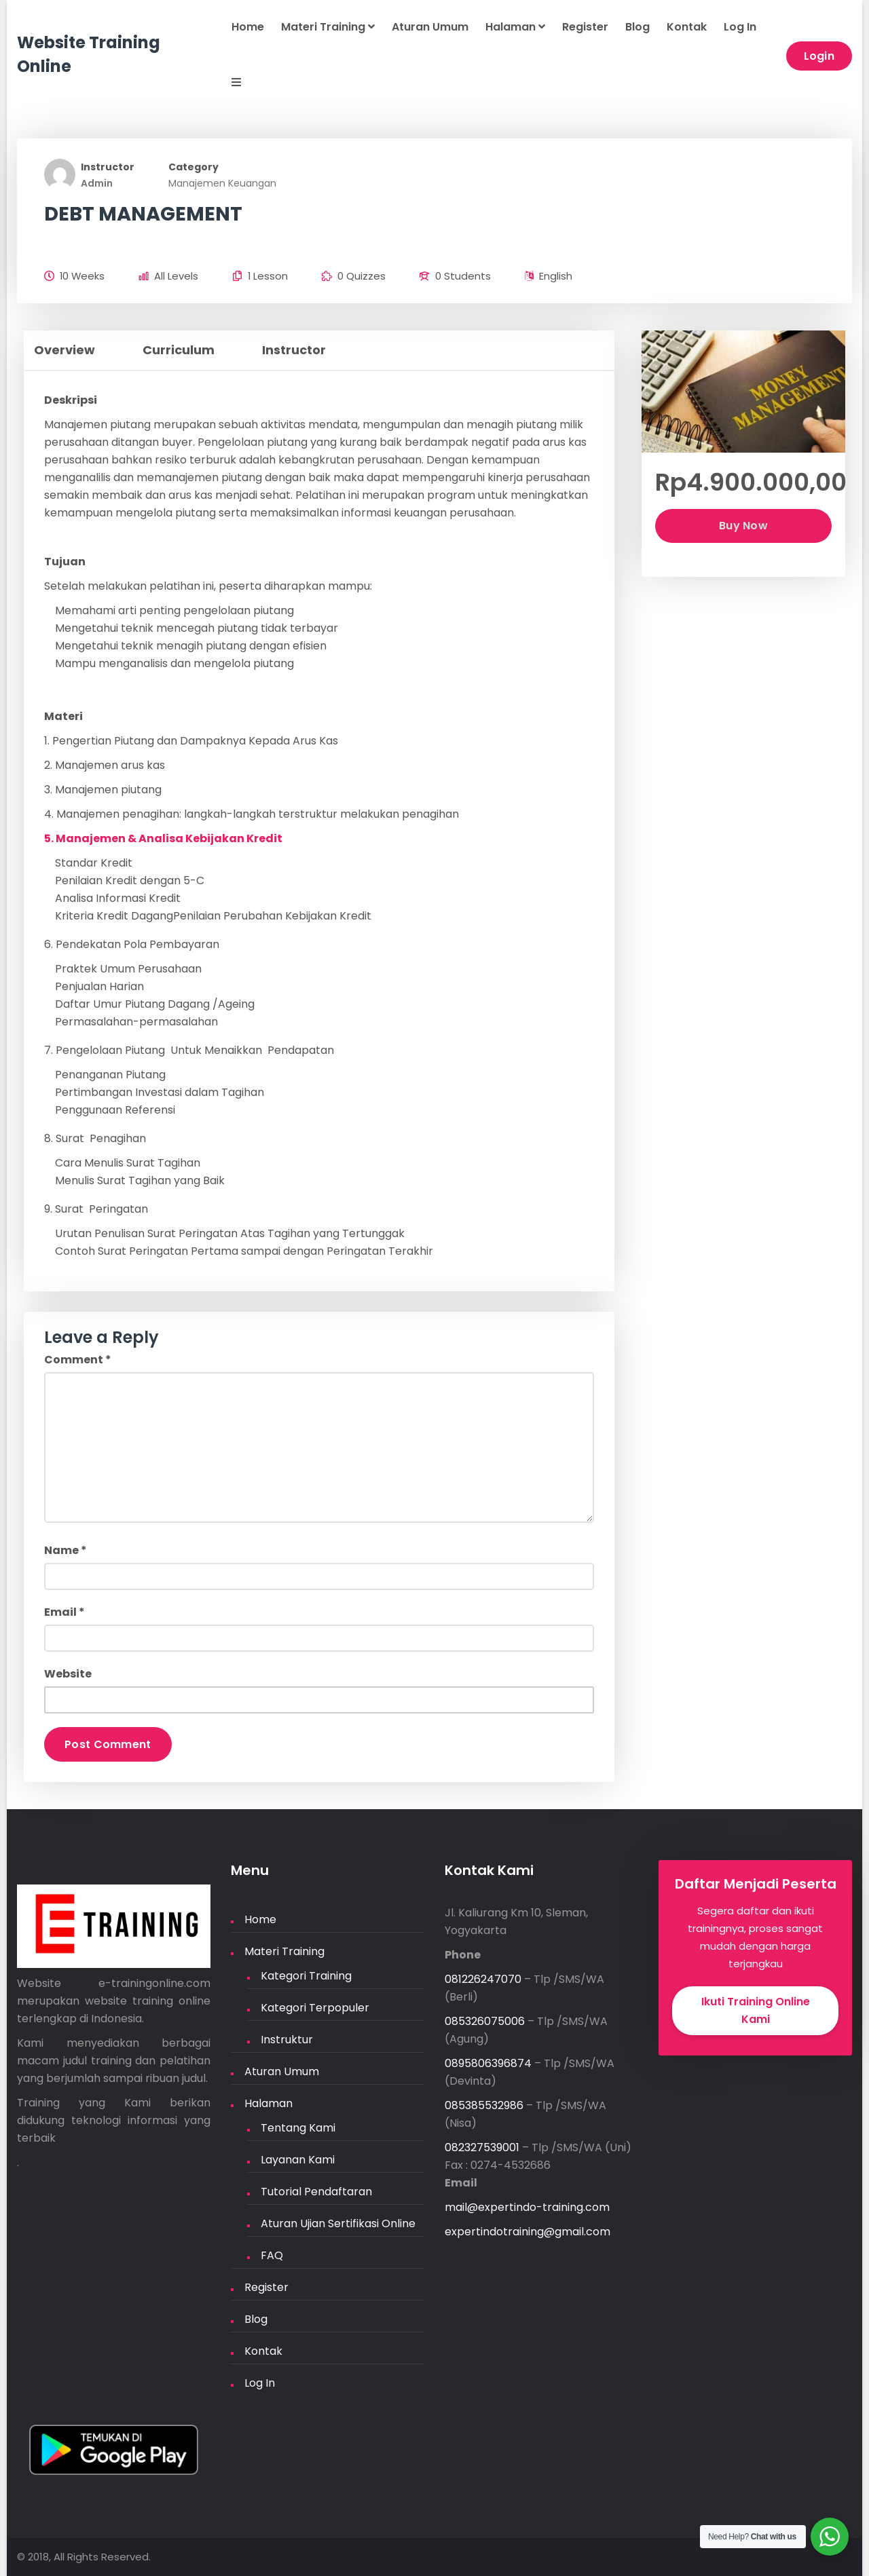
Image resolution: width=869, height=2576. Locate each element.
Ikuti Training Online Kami (755, 2010)
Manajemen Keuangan (222, 183)
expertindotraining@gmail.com (527, 2231)
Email (64, 1612)
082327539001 (482, 2147)
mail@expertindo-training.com (527, 2207)
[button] (228, 83)
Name (65, 1550)
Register (585, 27)
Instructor (107, 167)
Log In (740, 27)
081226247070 (483, 1979)
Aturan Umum (430, 27)
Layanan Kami (298, 2159)
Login (819, 56)
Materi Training (328, 27)
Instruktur (287, 2039)
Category (193, 167)
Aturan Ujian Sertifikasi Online (338, 2223)
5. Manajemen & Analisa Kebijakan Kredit (163, 838)
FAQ (272, 2255)
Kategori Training (306, 1976)
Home (248, 27)
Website (68, 1674)
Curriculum (179, 349)
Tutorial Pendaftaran (316, 2191)
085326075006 (485, 2021)
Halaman (515, 27)
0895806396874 (488, 2063)
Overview (64, 349)
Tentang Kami (298, 2128)
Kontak (687, 27)
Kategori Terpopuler (315, 2007)
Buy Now (743, 525)
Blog (637, 27)
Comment (77, 1359)
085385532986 (484, 2105)
